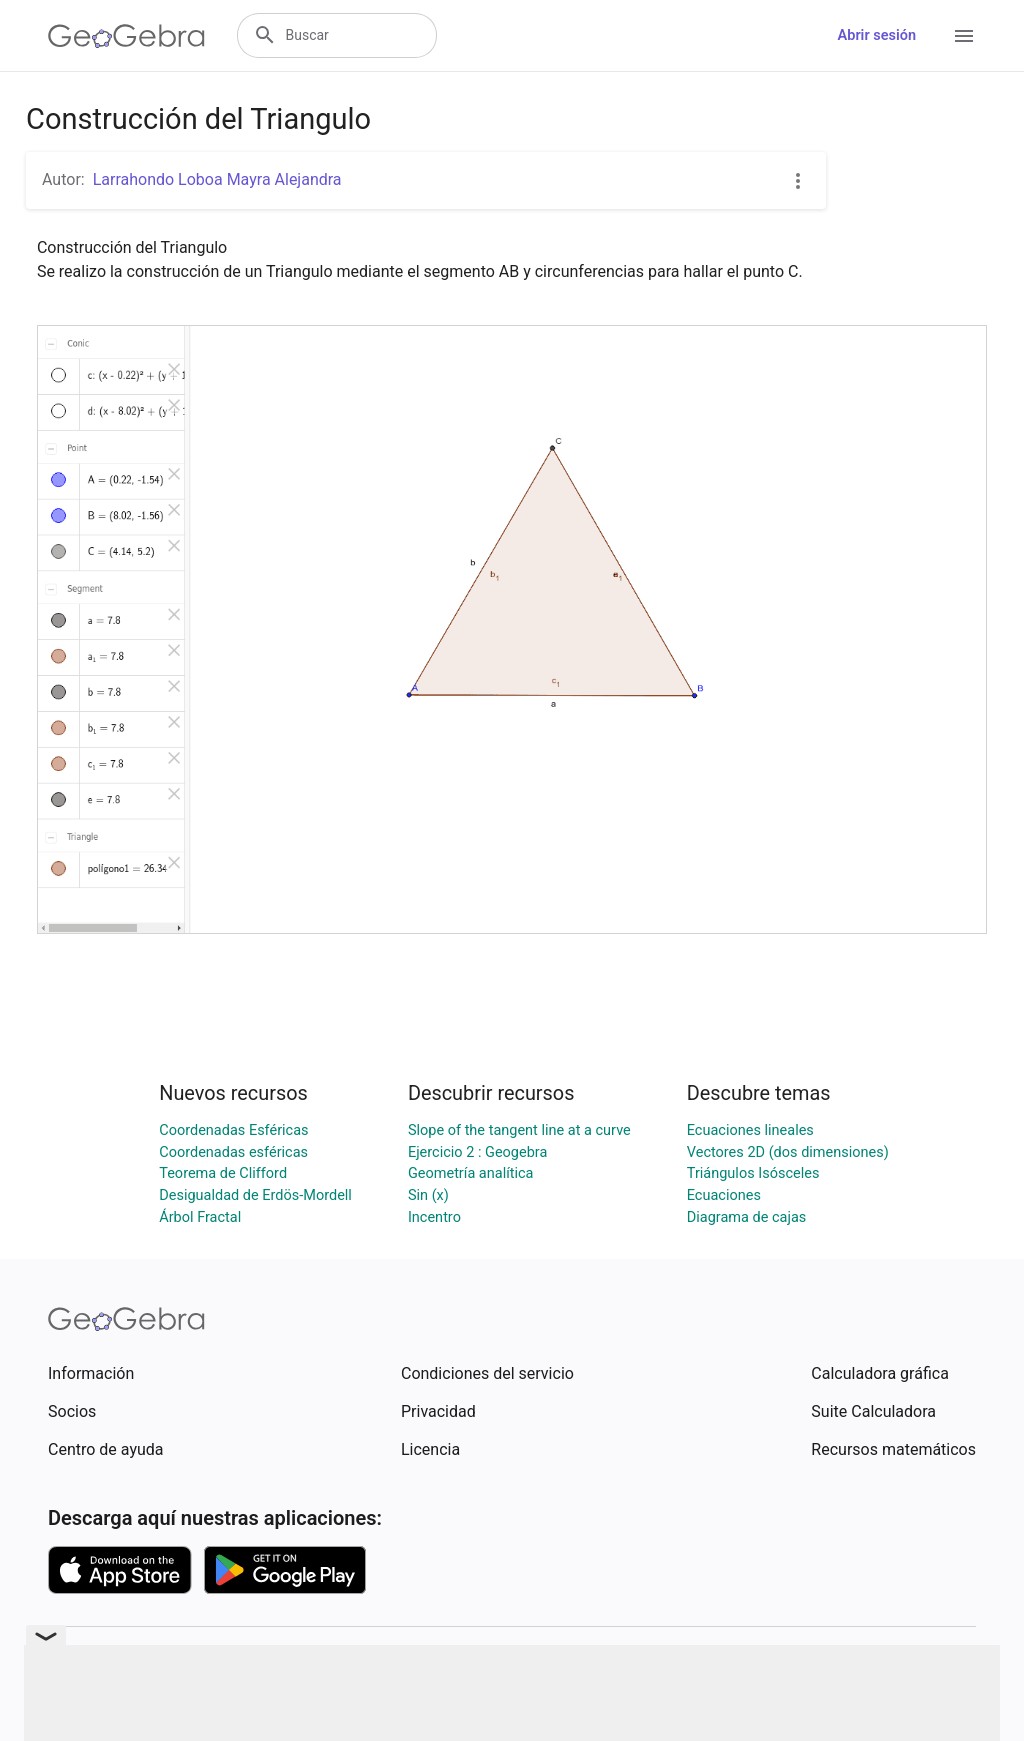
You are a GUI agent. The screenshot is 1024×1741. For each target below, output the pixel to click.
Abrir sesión (877, 35)
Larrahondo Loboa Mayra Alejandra (217, 179)
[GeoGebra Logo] (126, 36)
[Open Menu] (964, 36)
